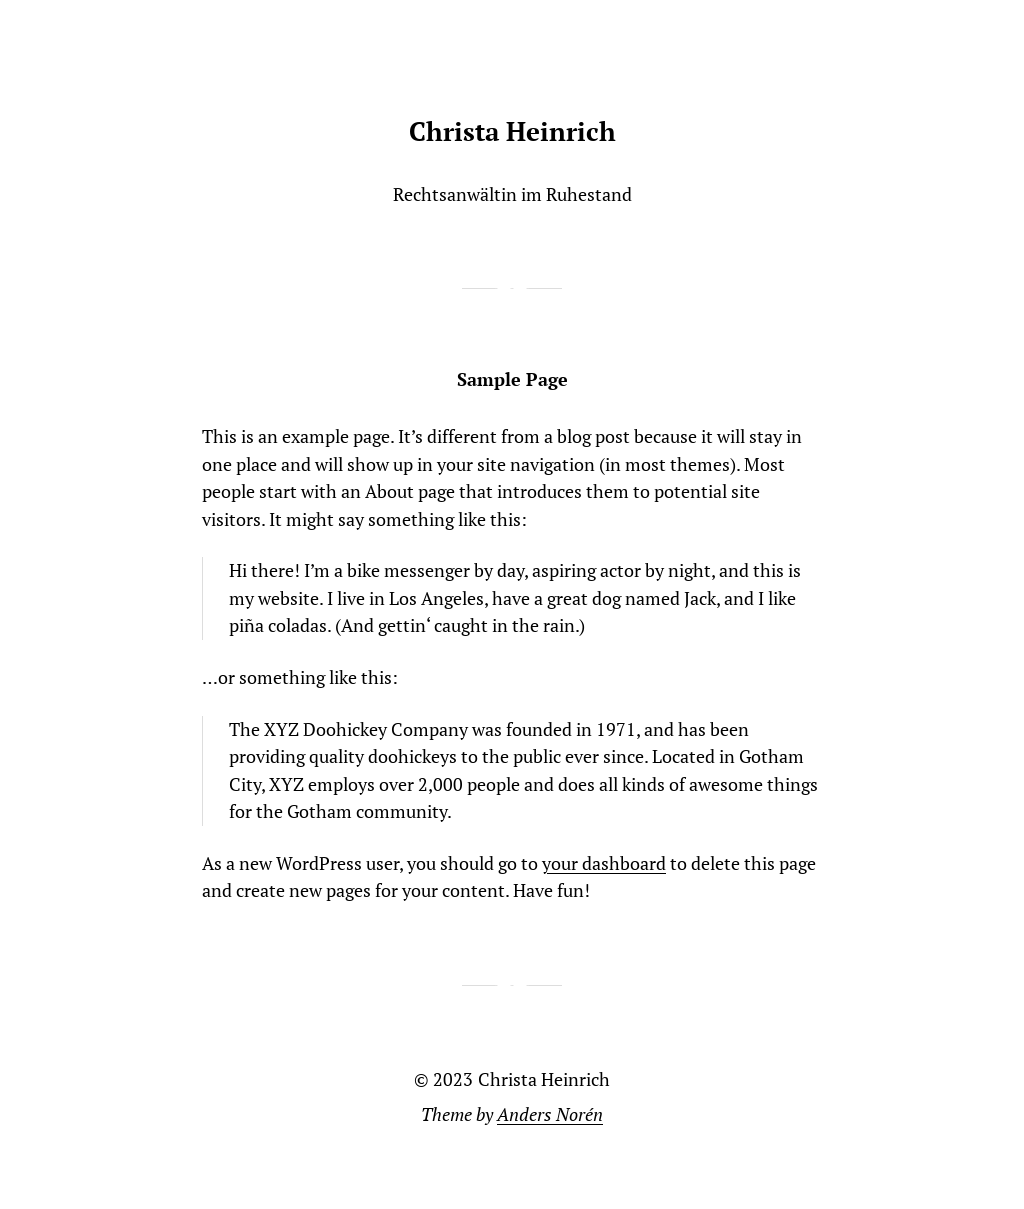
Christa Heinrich (512, 131)
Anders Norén (550, 1114)
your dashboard (604, 863)
